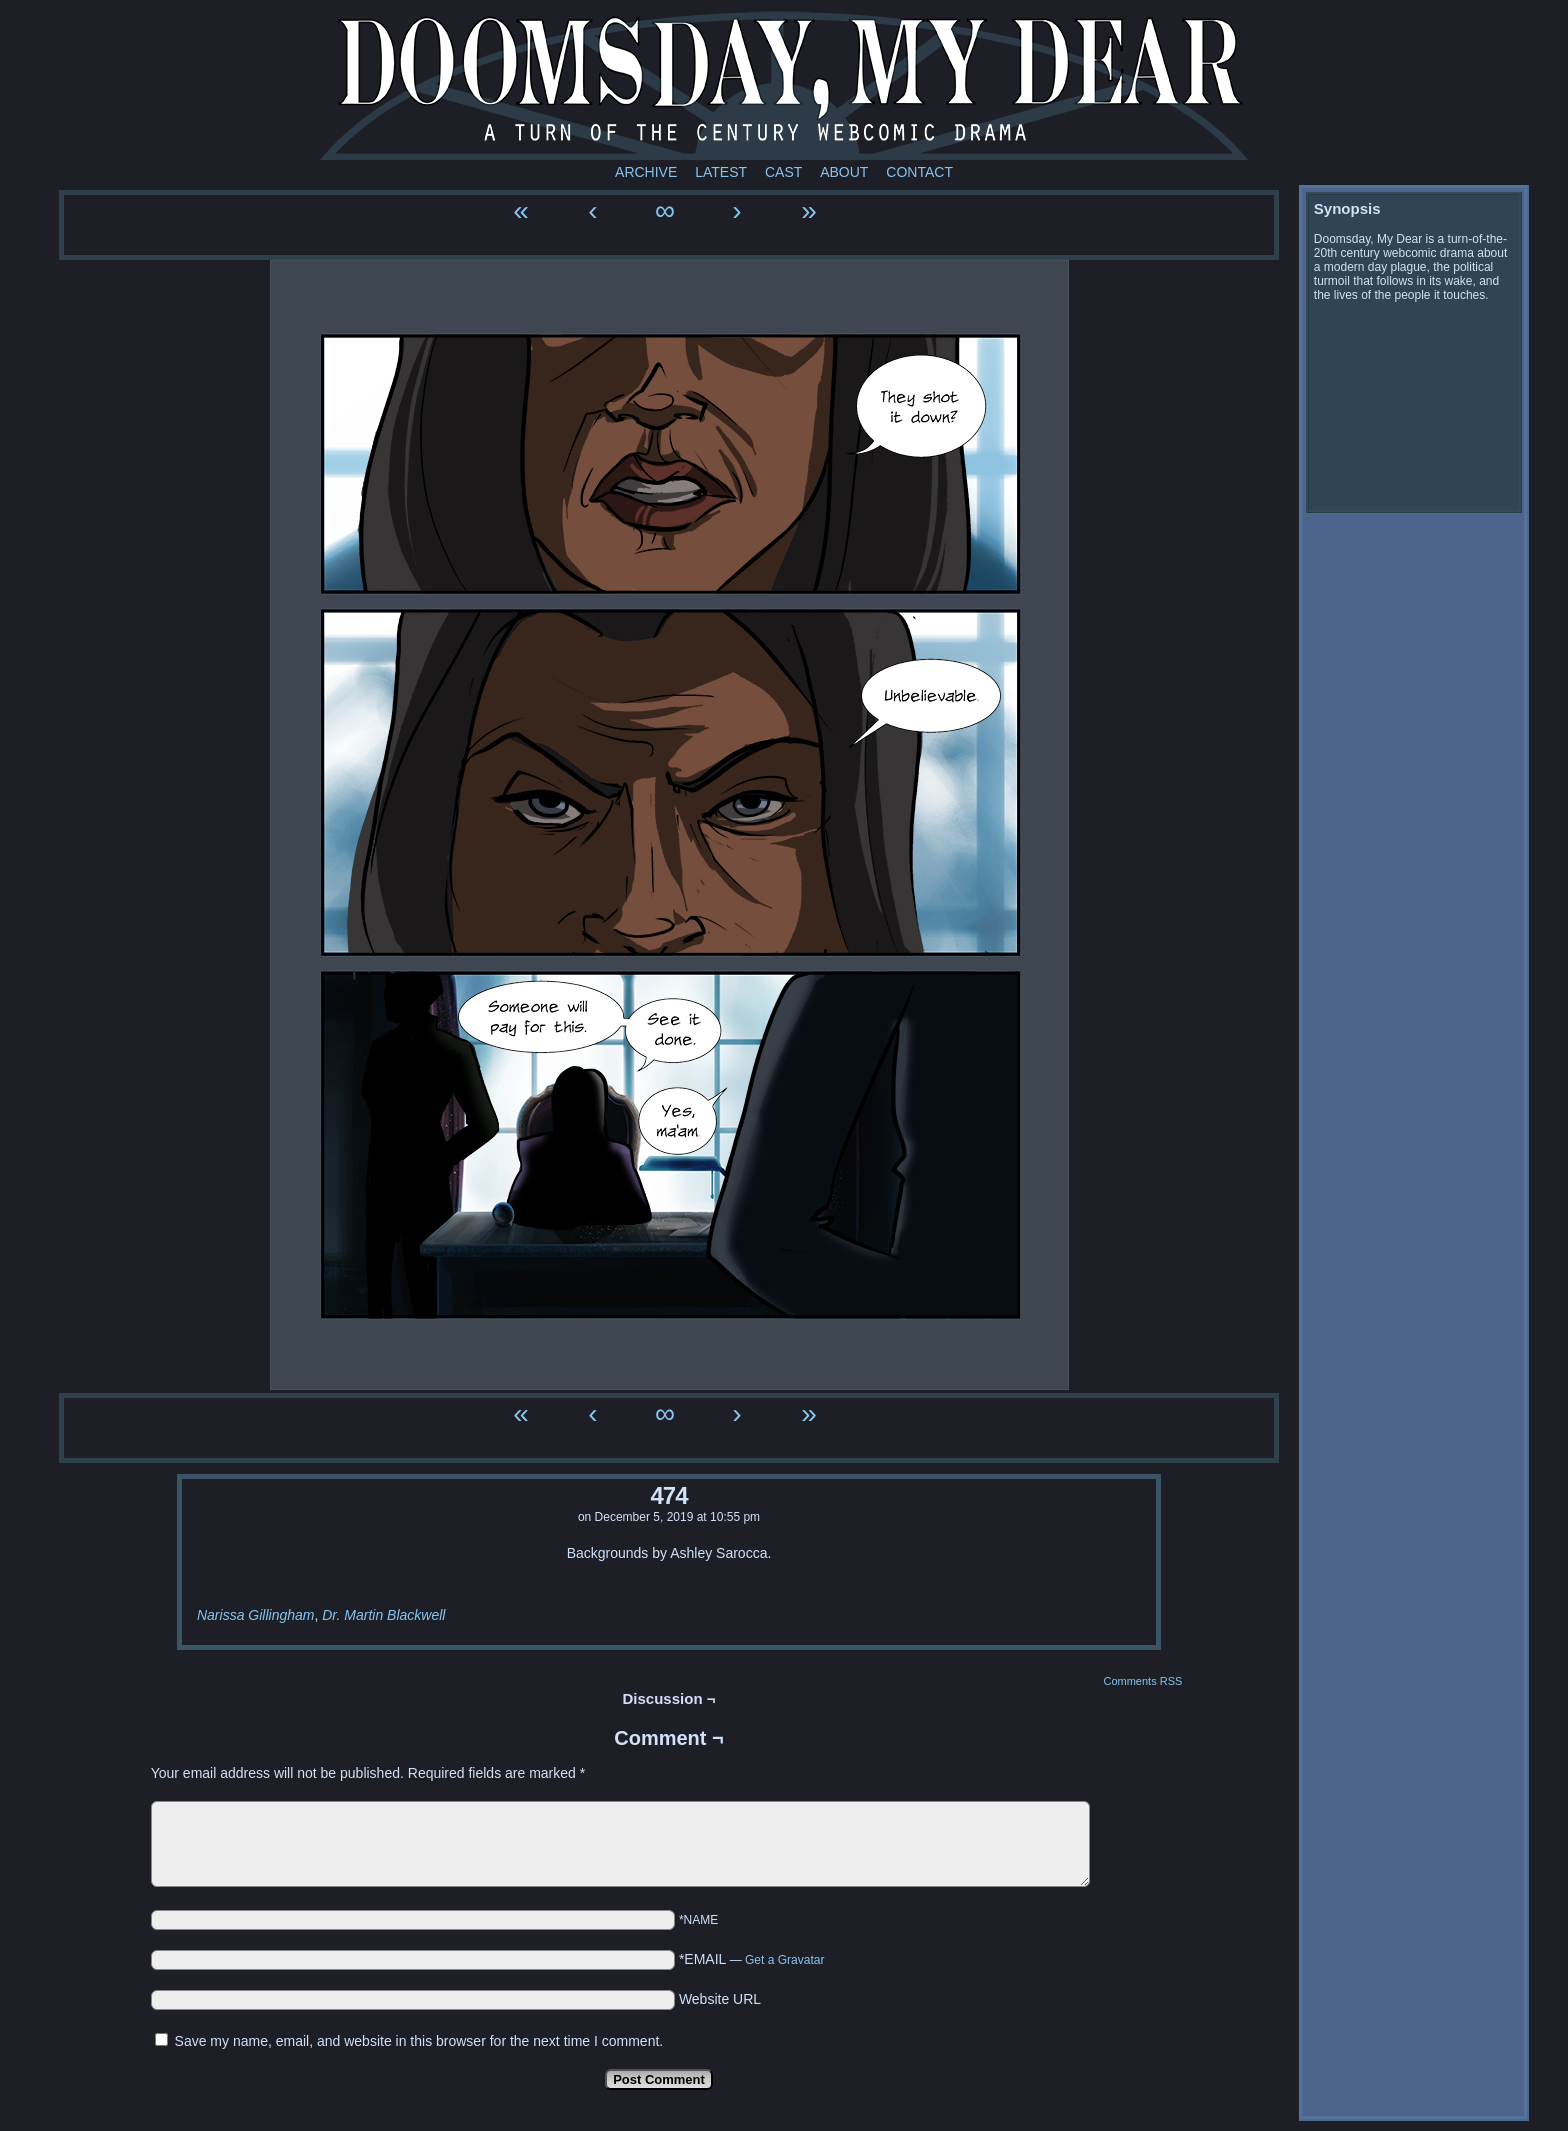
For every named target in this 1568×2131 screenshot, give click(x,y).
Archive (646, 172)
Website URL (720, 1999)
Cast (783, 172)
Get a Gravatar (784, 1960)
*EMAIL (752, 1959)
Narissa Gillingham (255, 1615)
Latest (721, 172)
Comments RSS (1142, 1681)
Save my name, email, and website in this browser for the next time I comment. (419, 2041)
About (844, 172)
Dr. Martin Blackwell (383, 1615)
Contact (919, 172)
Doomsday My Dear (784, 85)
